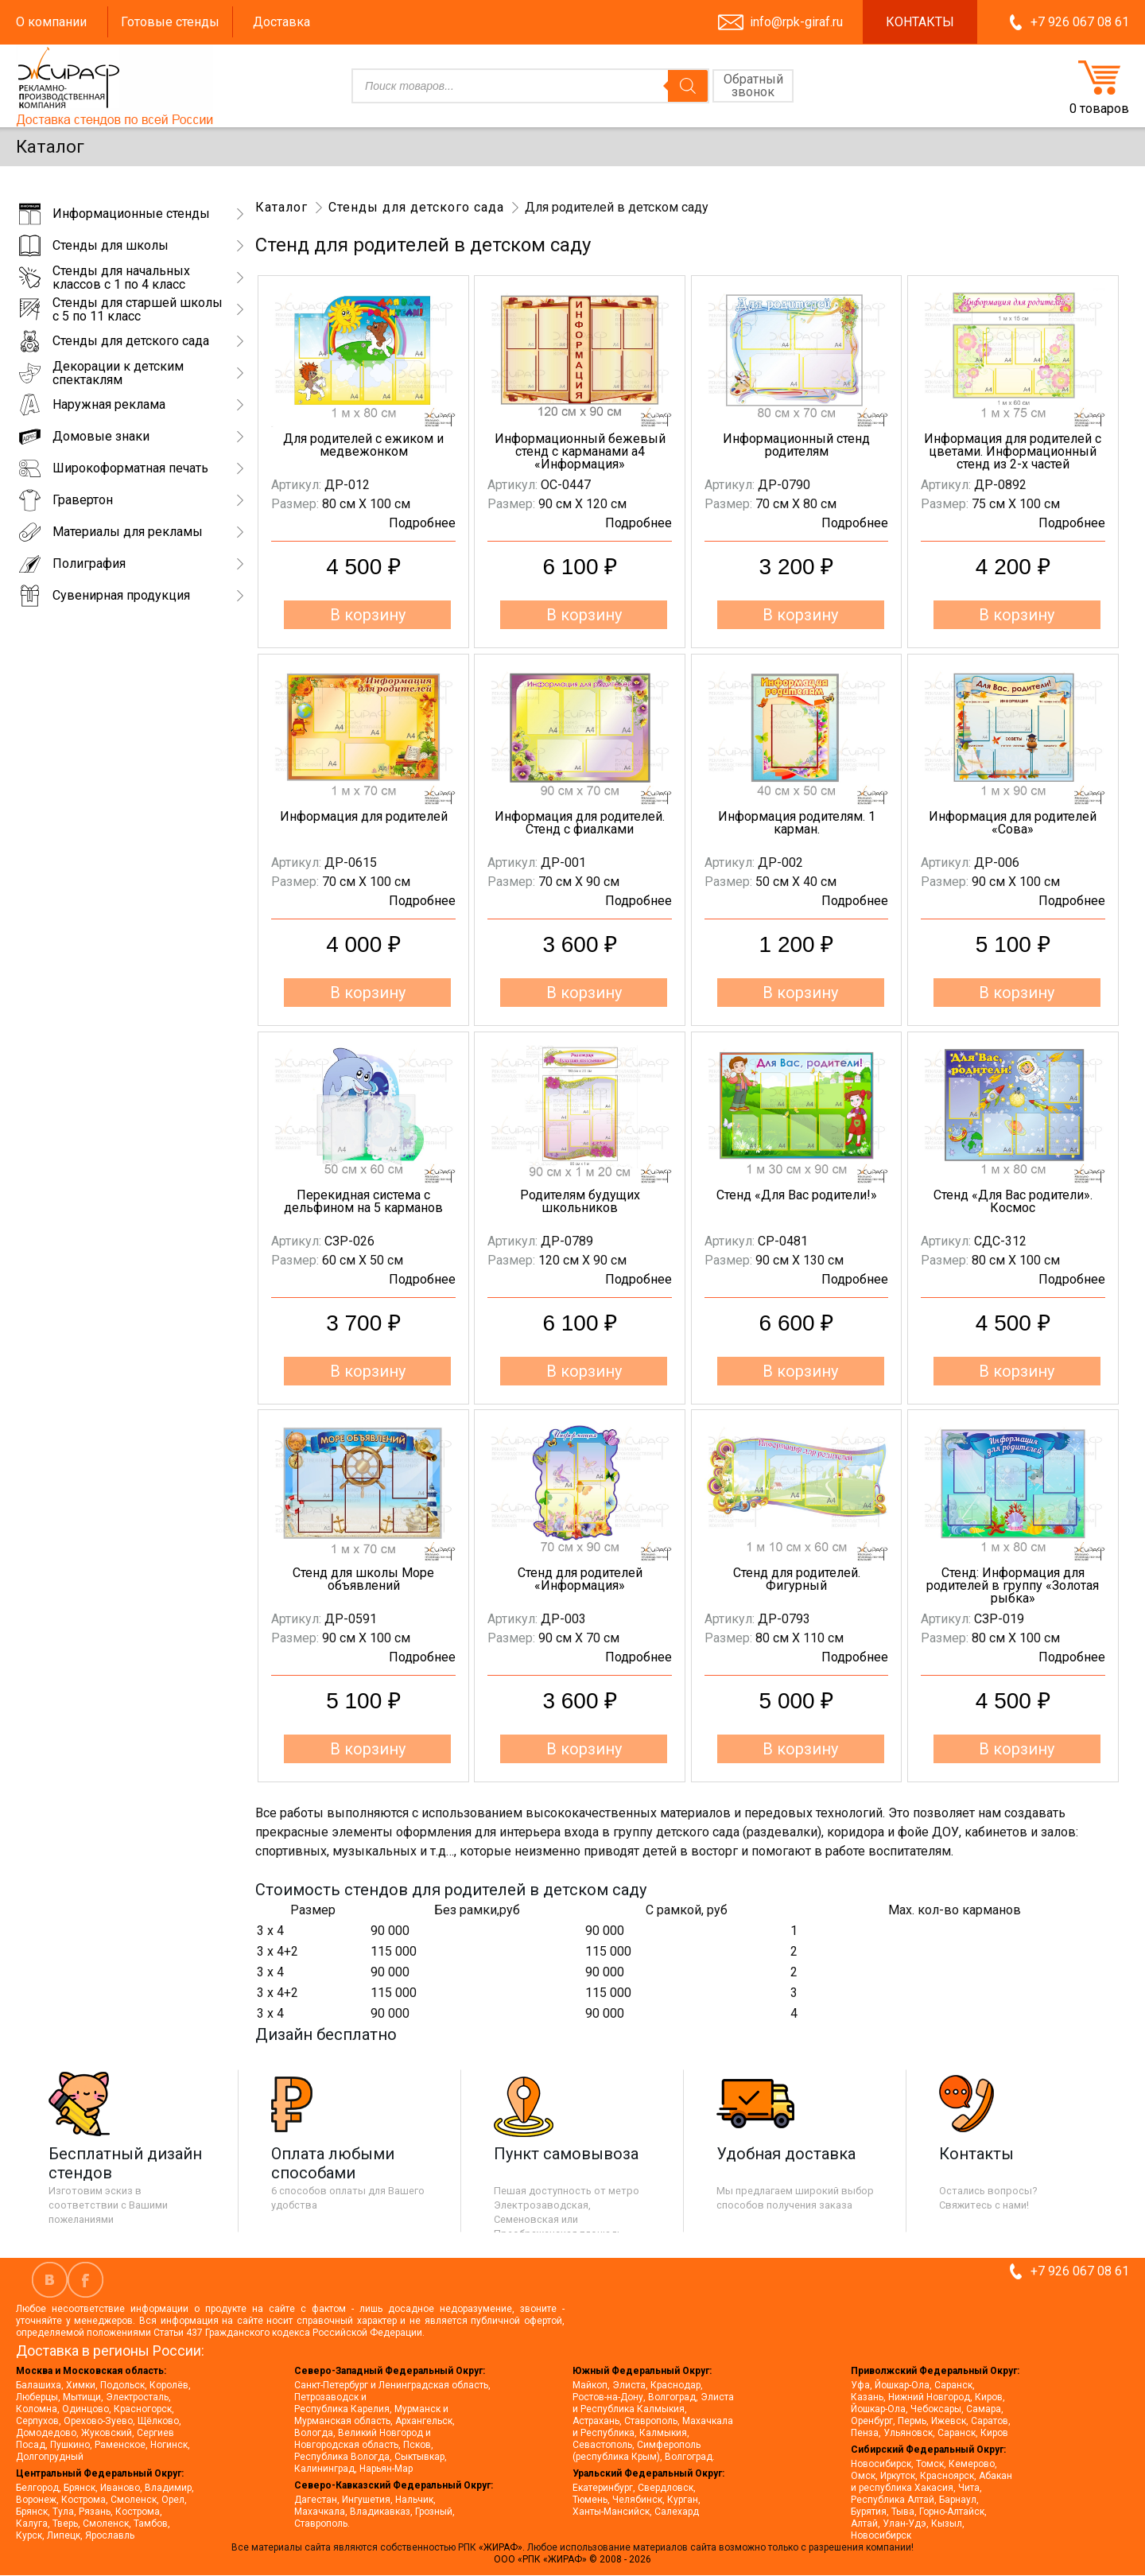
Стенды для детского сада (416, 207)
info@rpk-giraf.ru (796, 21)
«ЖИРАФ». (503, 2547)
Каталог (281, 207)
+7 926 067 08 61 (1079, 21)
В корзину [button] (368, 614)
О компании (51, 21)
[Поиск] (688, 86)
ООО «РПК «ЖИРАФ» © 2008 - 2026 (572, 2559)
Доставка (281, 21)
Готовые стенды (170, 21)
